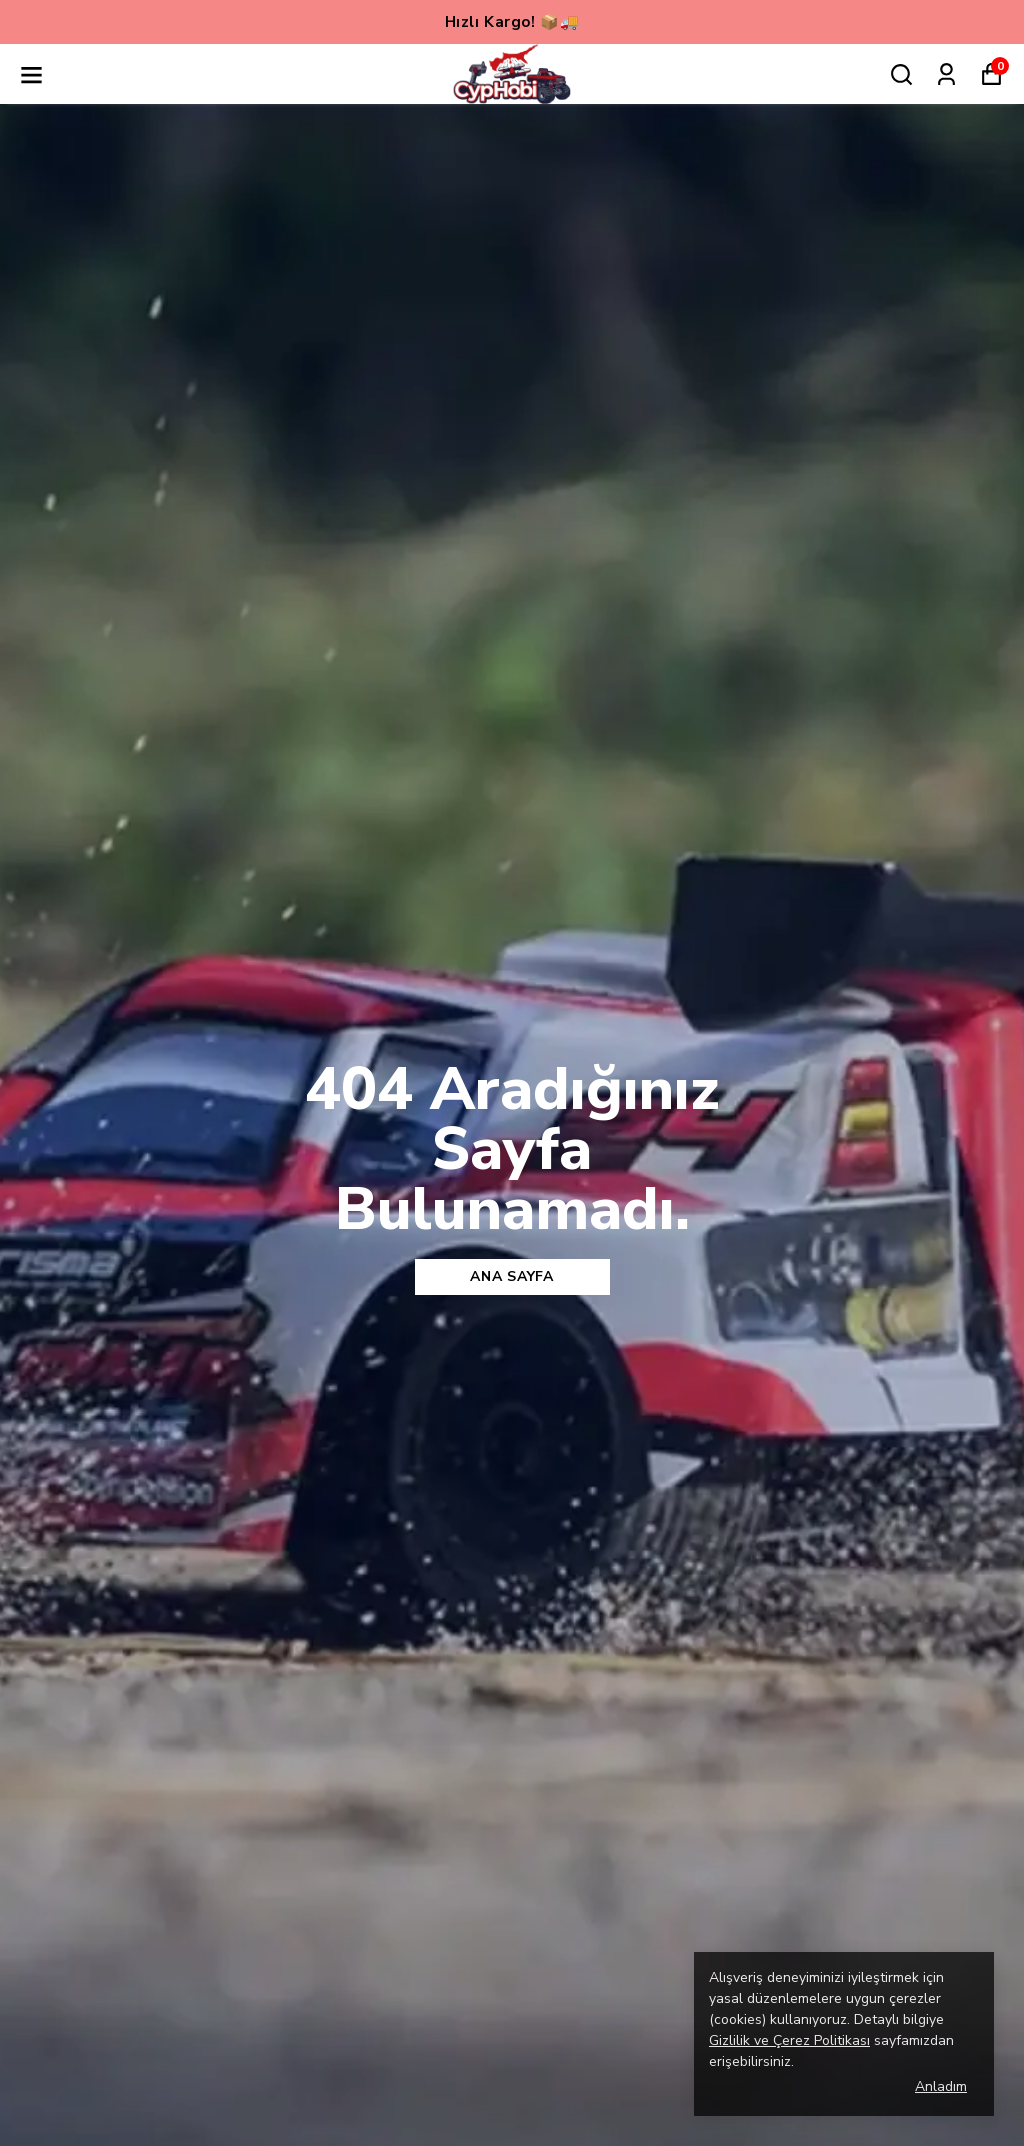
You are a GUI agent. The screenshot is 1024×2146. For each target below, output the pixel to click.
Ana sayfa (511, 1276)
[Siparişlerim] (946, 74)
